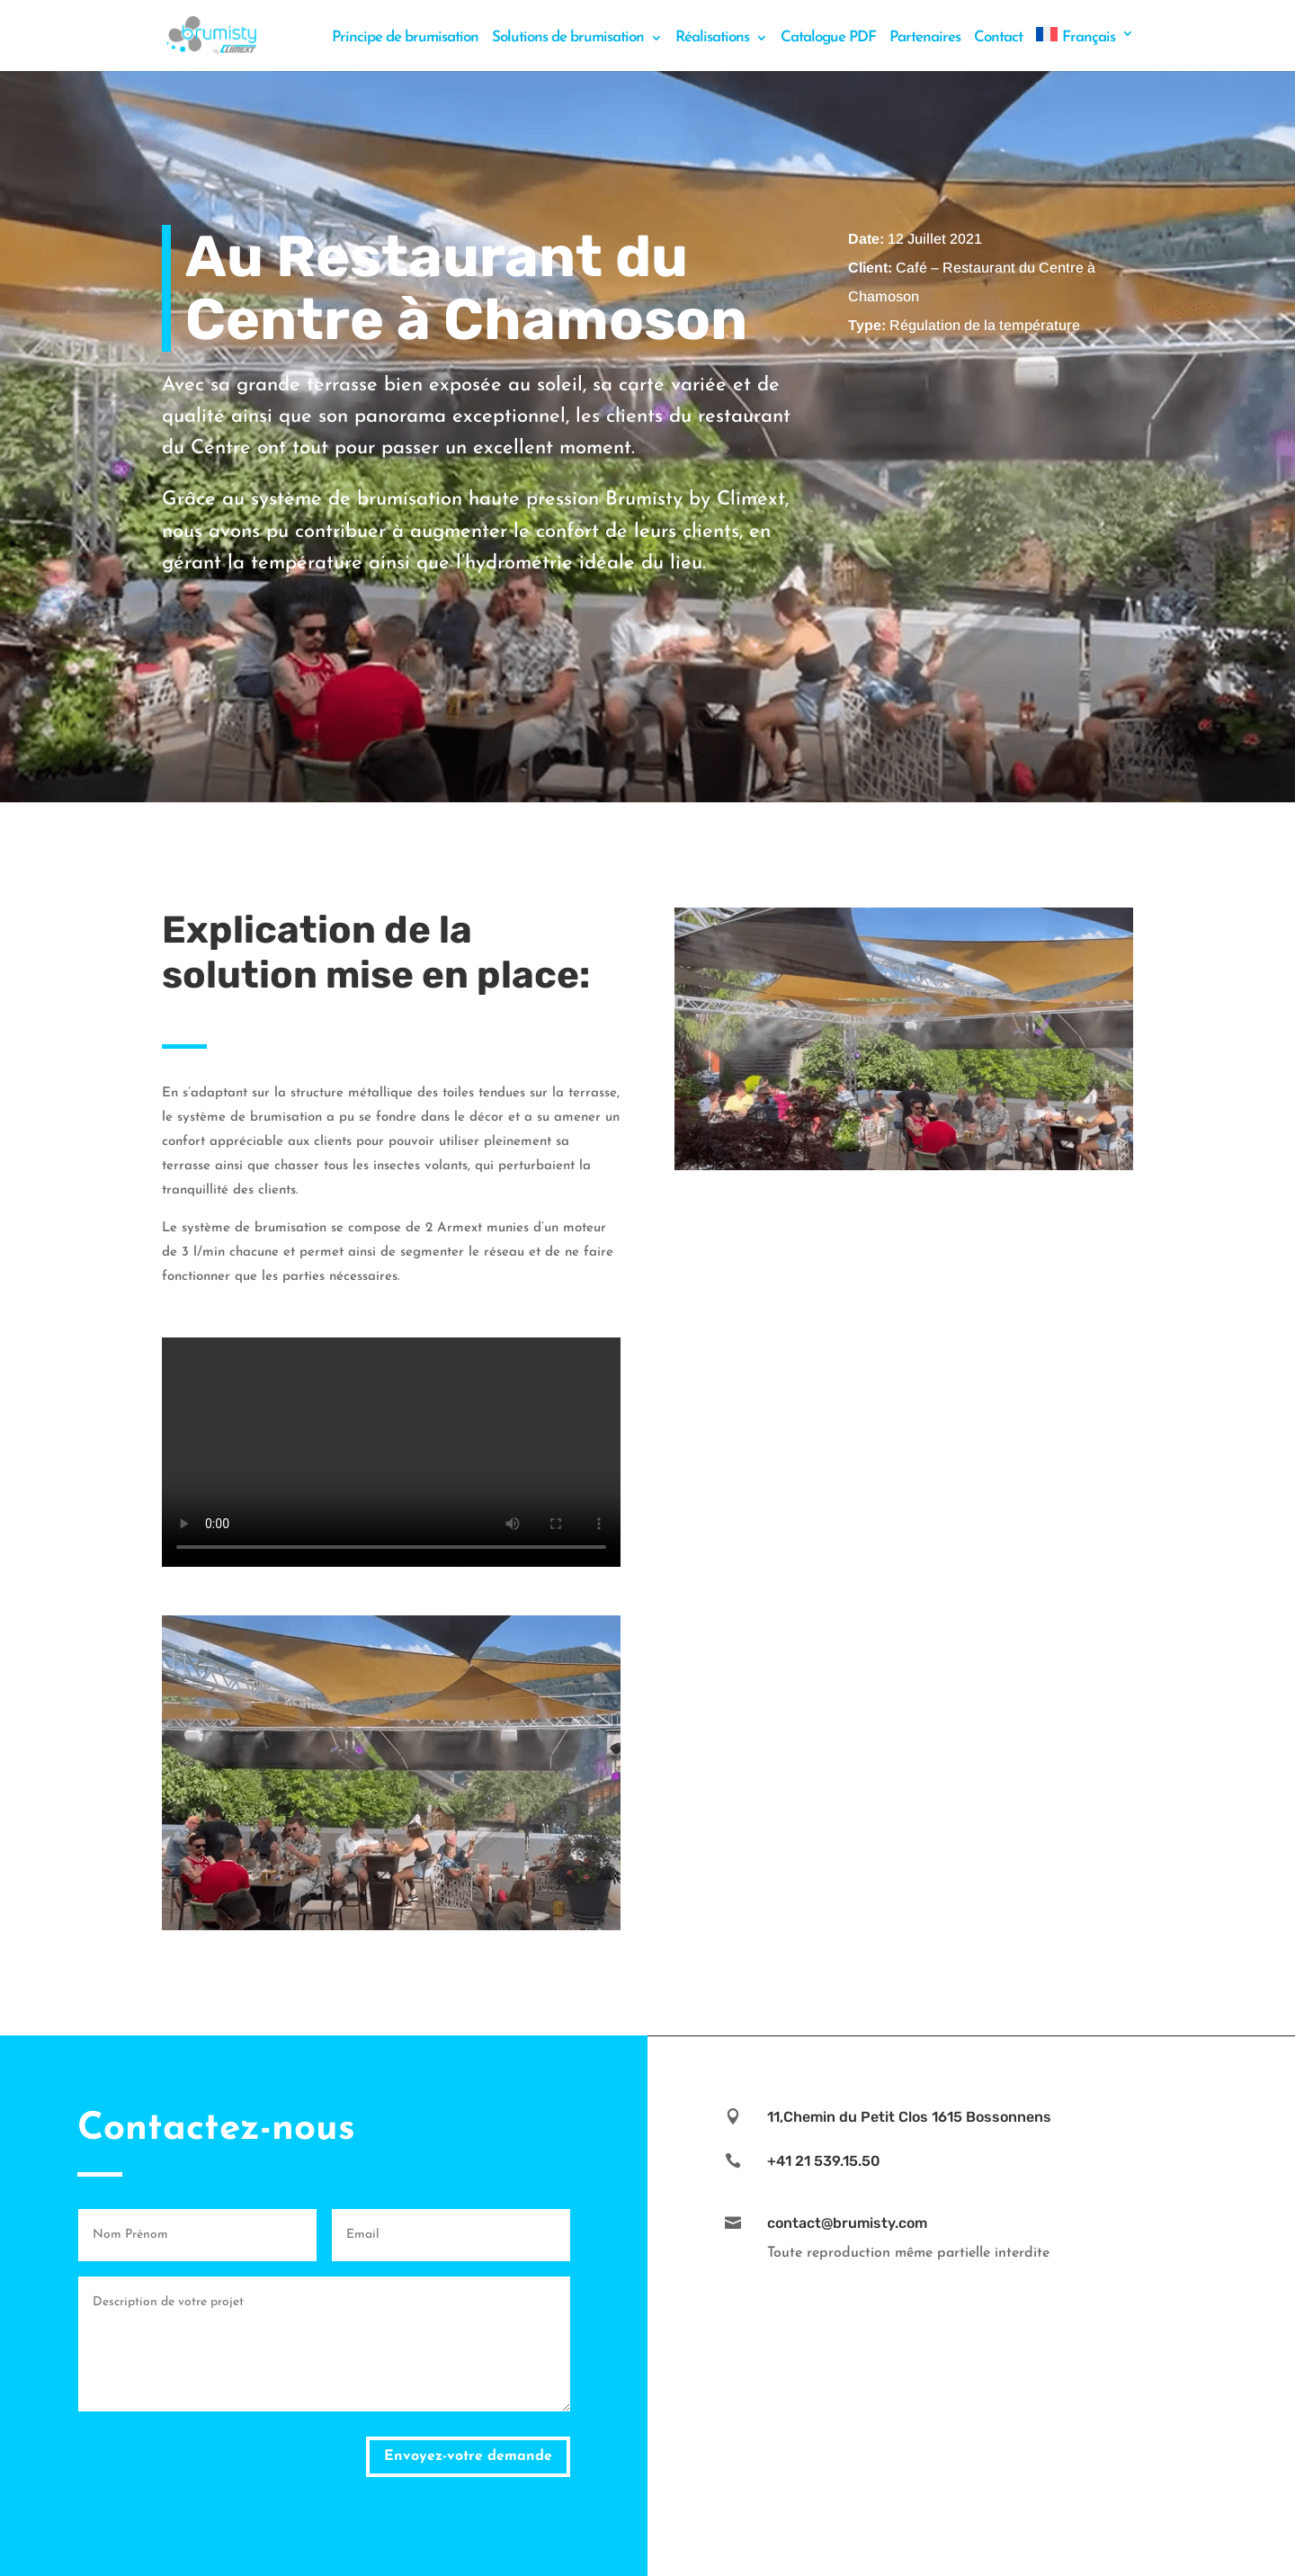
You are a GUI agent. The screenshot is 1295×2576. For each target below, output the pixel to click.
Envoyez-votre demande (468, 2456)
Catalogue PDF (828, 38)
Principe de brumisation (405, 38)
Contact (998, 38)
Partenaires (924, 38)
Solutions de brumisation (568, 38)
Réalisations (712, 38)
